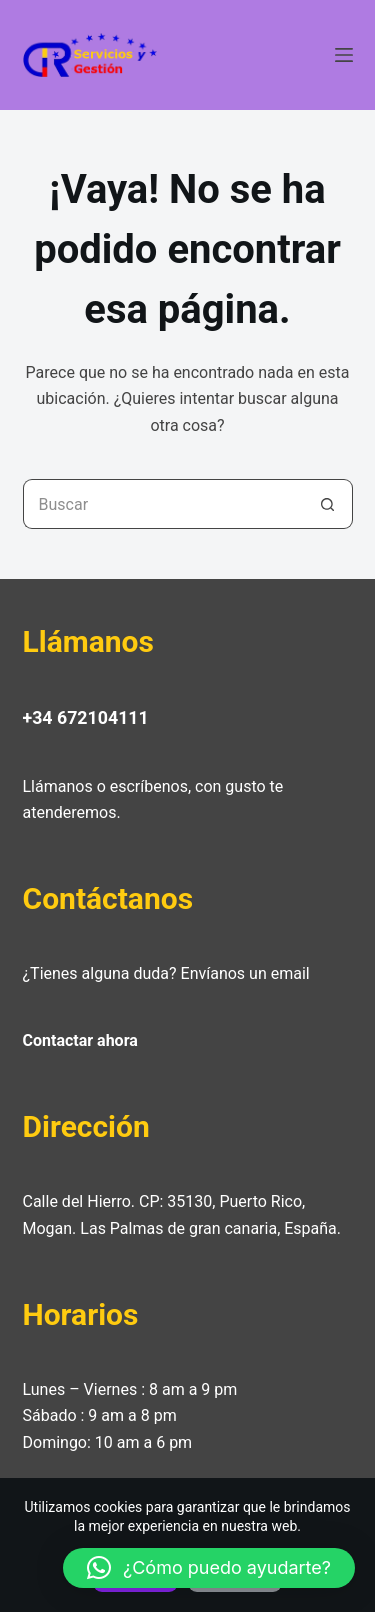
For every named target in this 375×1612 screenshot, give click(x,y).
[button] (209, 1568)
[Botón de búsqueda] (328, 504)
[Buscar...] (163, 504)
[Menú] (344, 55)
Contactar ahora (80, 1040)
